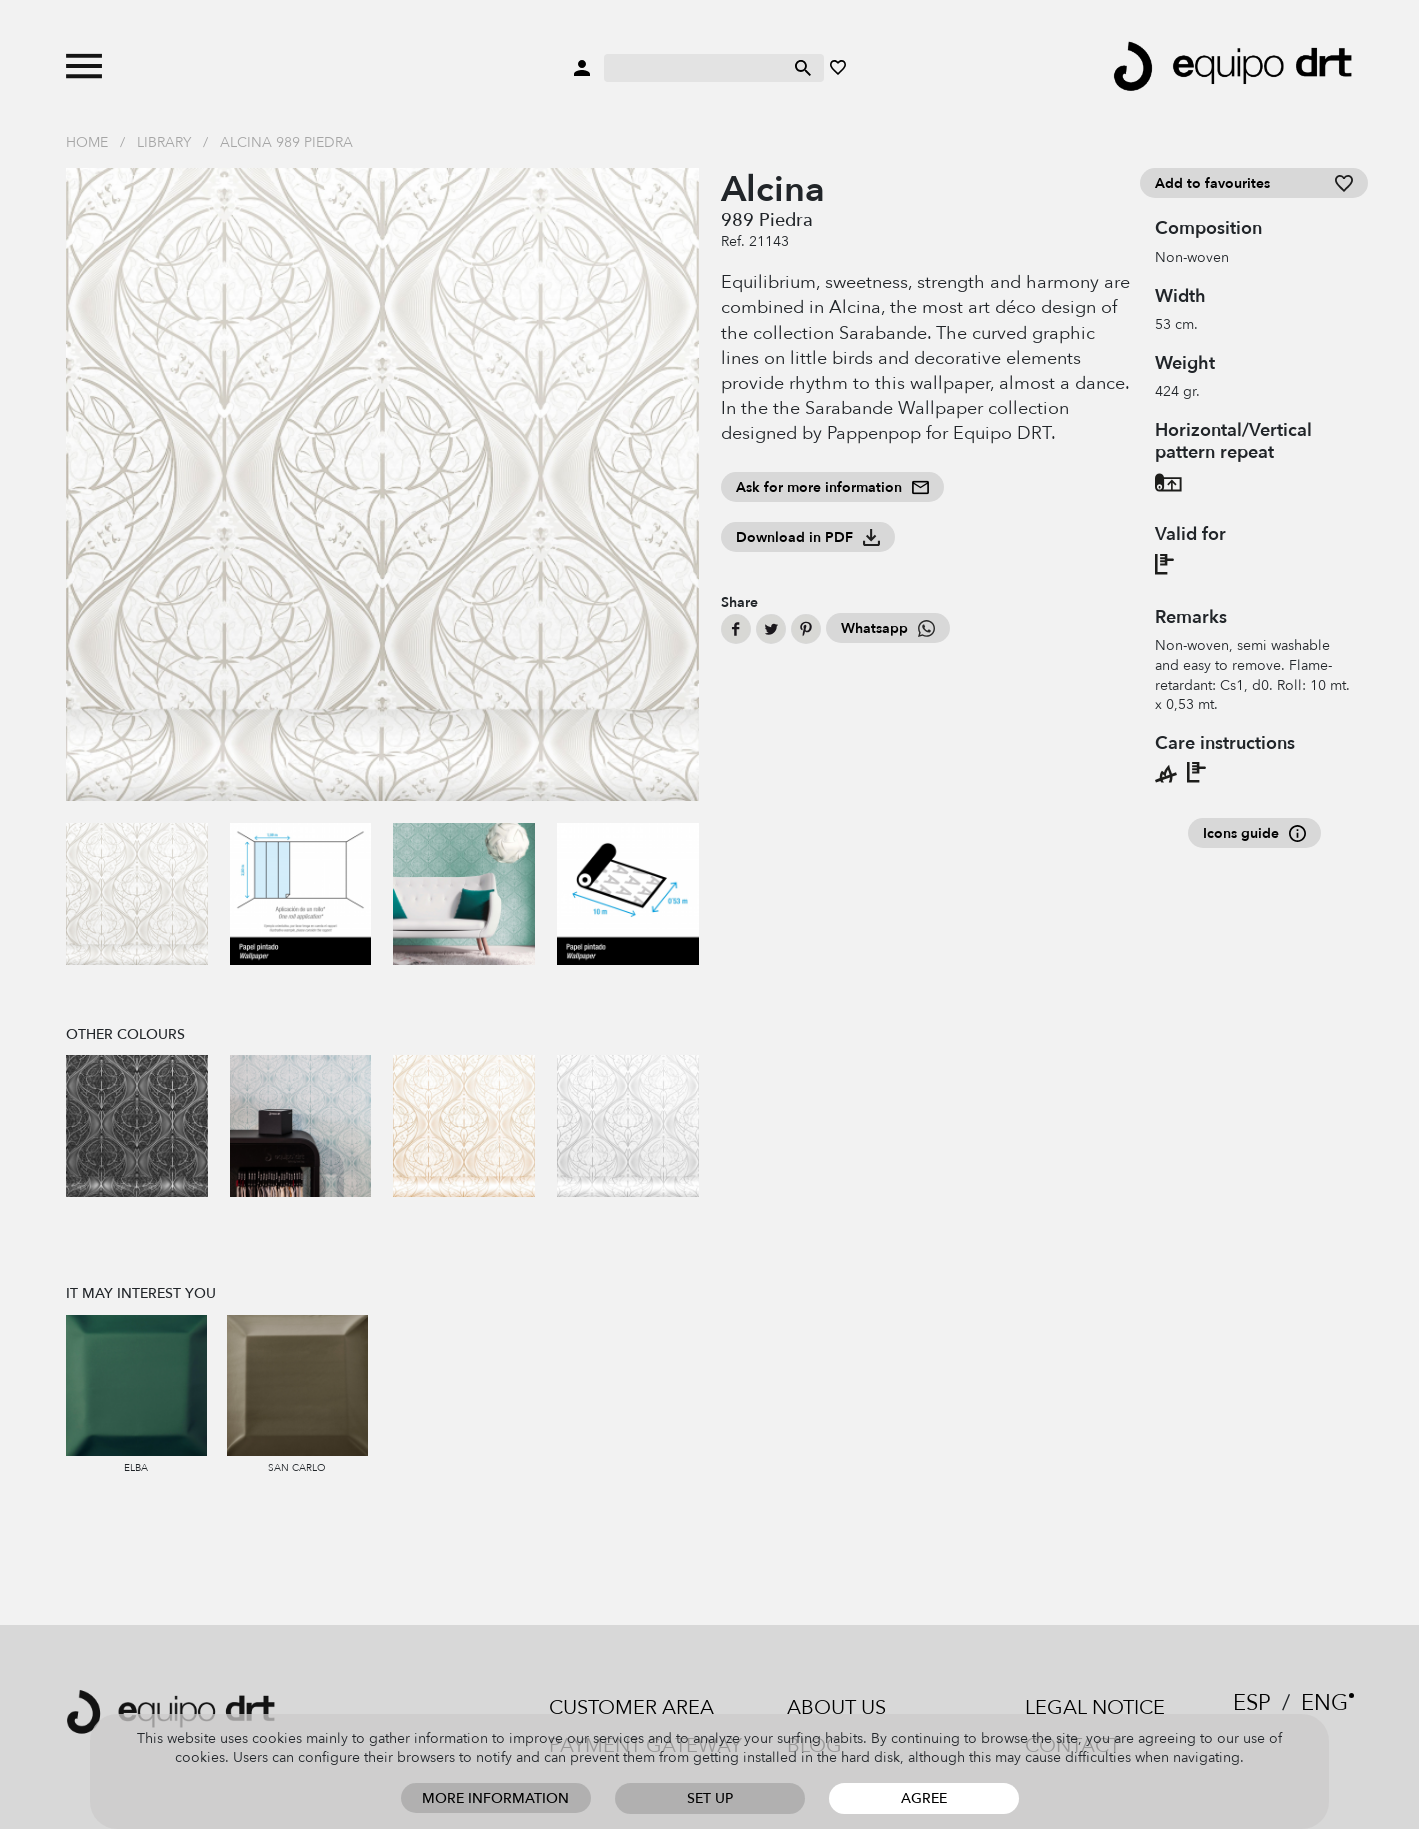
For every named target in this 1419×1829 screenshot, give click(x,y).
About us (836, 1707)
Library (164, 142)
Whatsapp (888, 628)
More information (495, 1798)
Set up (710, 1798)
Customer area (631, 1707)
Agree (924, 1798)
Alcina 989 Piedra (286, 142)
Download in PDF (808, 537)
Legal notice (1095, 1707)
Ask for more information (832, 487)
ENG (1324, 1703)
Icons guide (1254, 833)
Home (87, 142)
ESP (1252, 1703)
